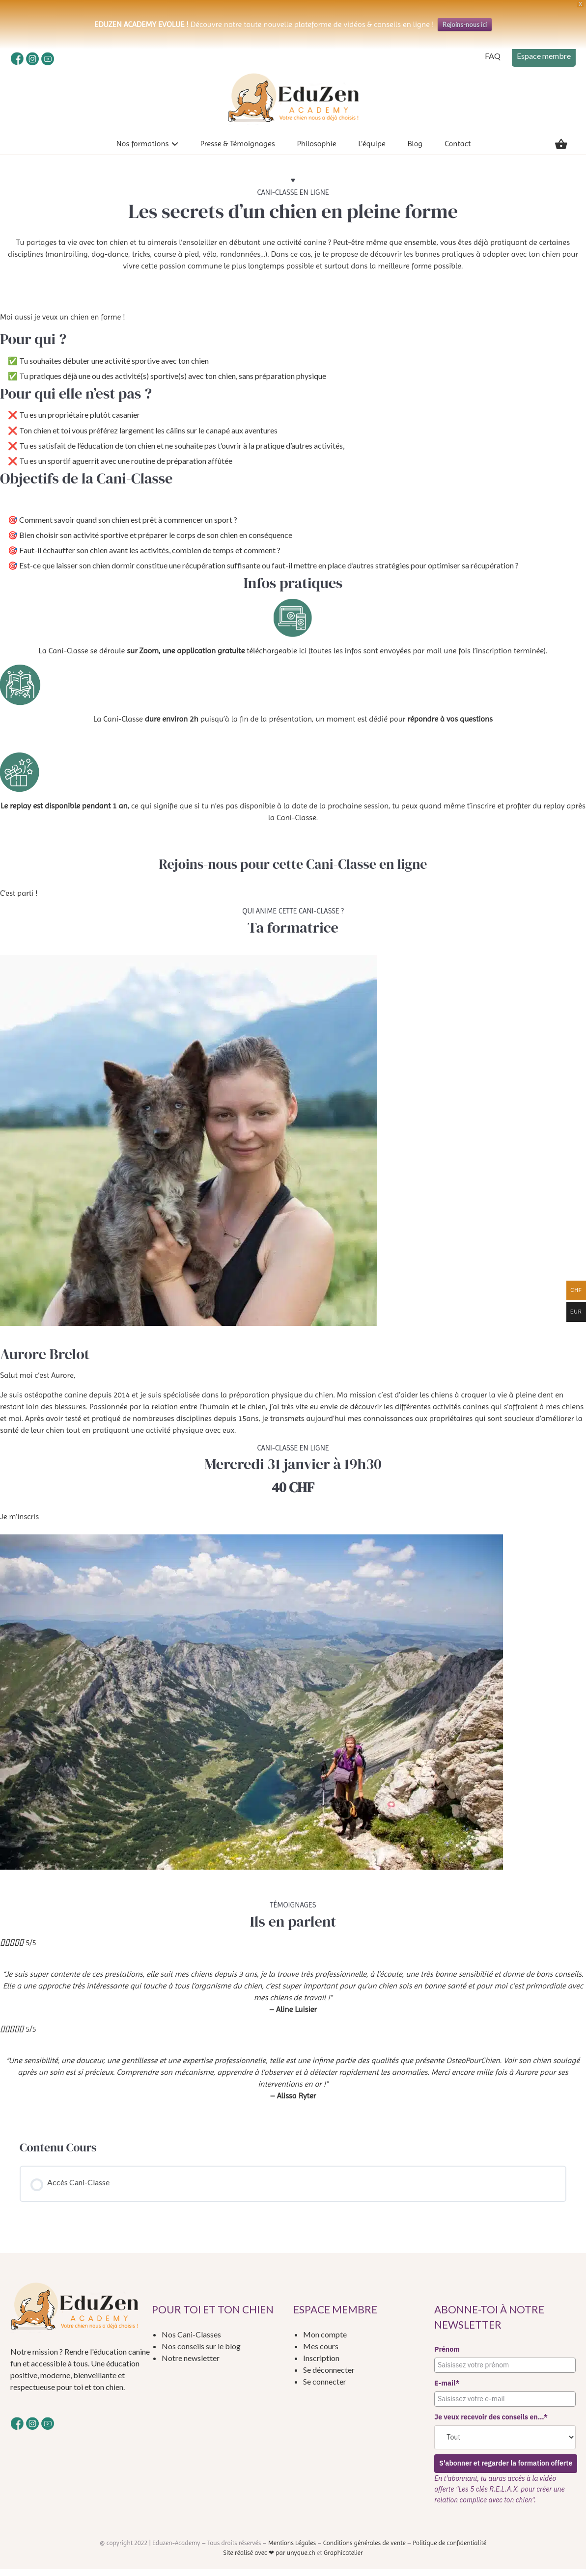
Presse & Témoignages (237, 150)
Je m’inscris (19, 1523)
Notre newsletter (191, 2364)
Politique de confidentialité (449, 2549)
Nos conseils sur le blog (201, 2353)
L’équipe (372, 150)
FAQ (493, 55)
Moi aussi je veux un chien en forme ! (62, 323)
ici (303, 657)
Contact (458, 150)
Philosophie (316, 150)
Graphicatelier (343, 2559)
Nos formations (142, 150)
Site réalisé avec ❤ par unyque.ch (269, 2559)
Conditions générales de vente (364, 2549)
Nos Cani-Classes (191, 2341)
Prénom (446, 2356)
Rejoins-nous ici (465, 24)
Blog (414, 150)
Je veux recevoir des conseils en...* (490, 2423)
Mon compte (325, 2341)
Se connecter (324, 2388)
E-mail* (446, 2390)
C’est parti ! (19, 900)
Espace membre (544, 55)
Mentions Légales (292, 2549)
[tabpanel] (293, 1146)
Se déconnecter (329, 2376)
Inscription (321, 2364)
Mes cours (320, 2353)
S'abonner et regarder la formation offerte (506, 2470)
